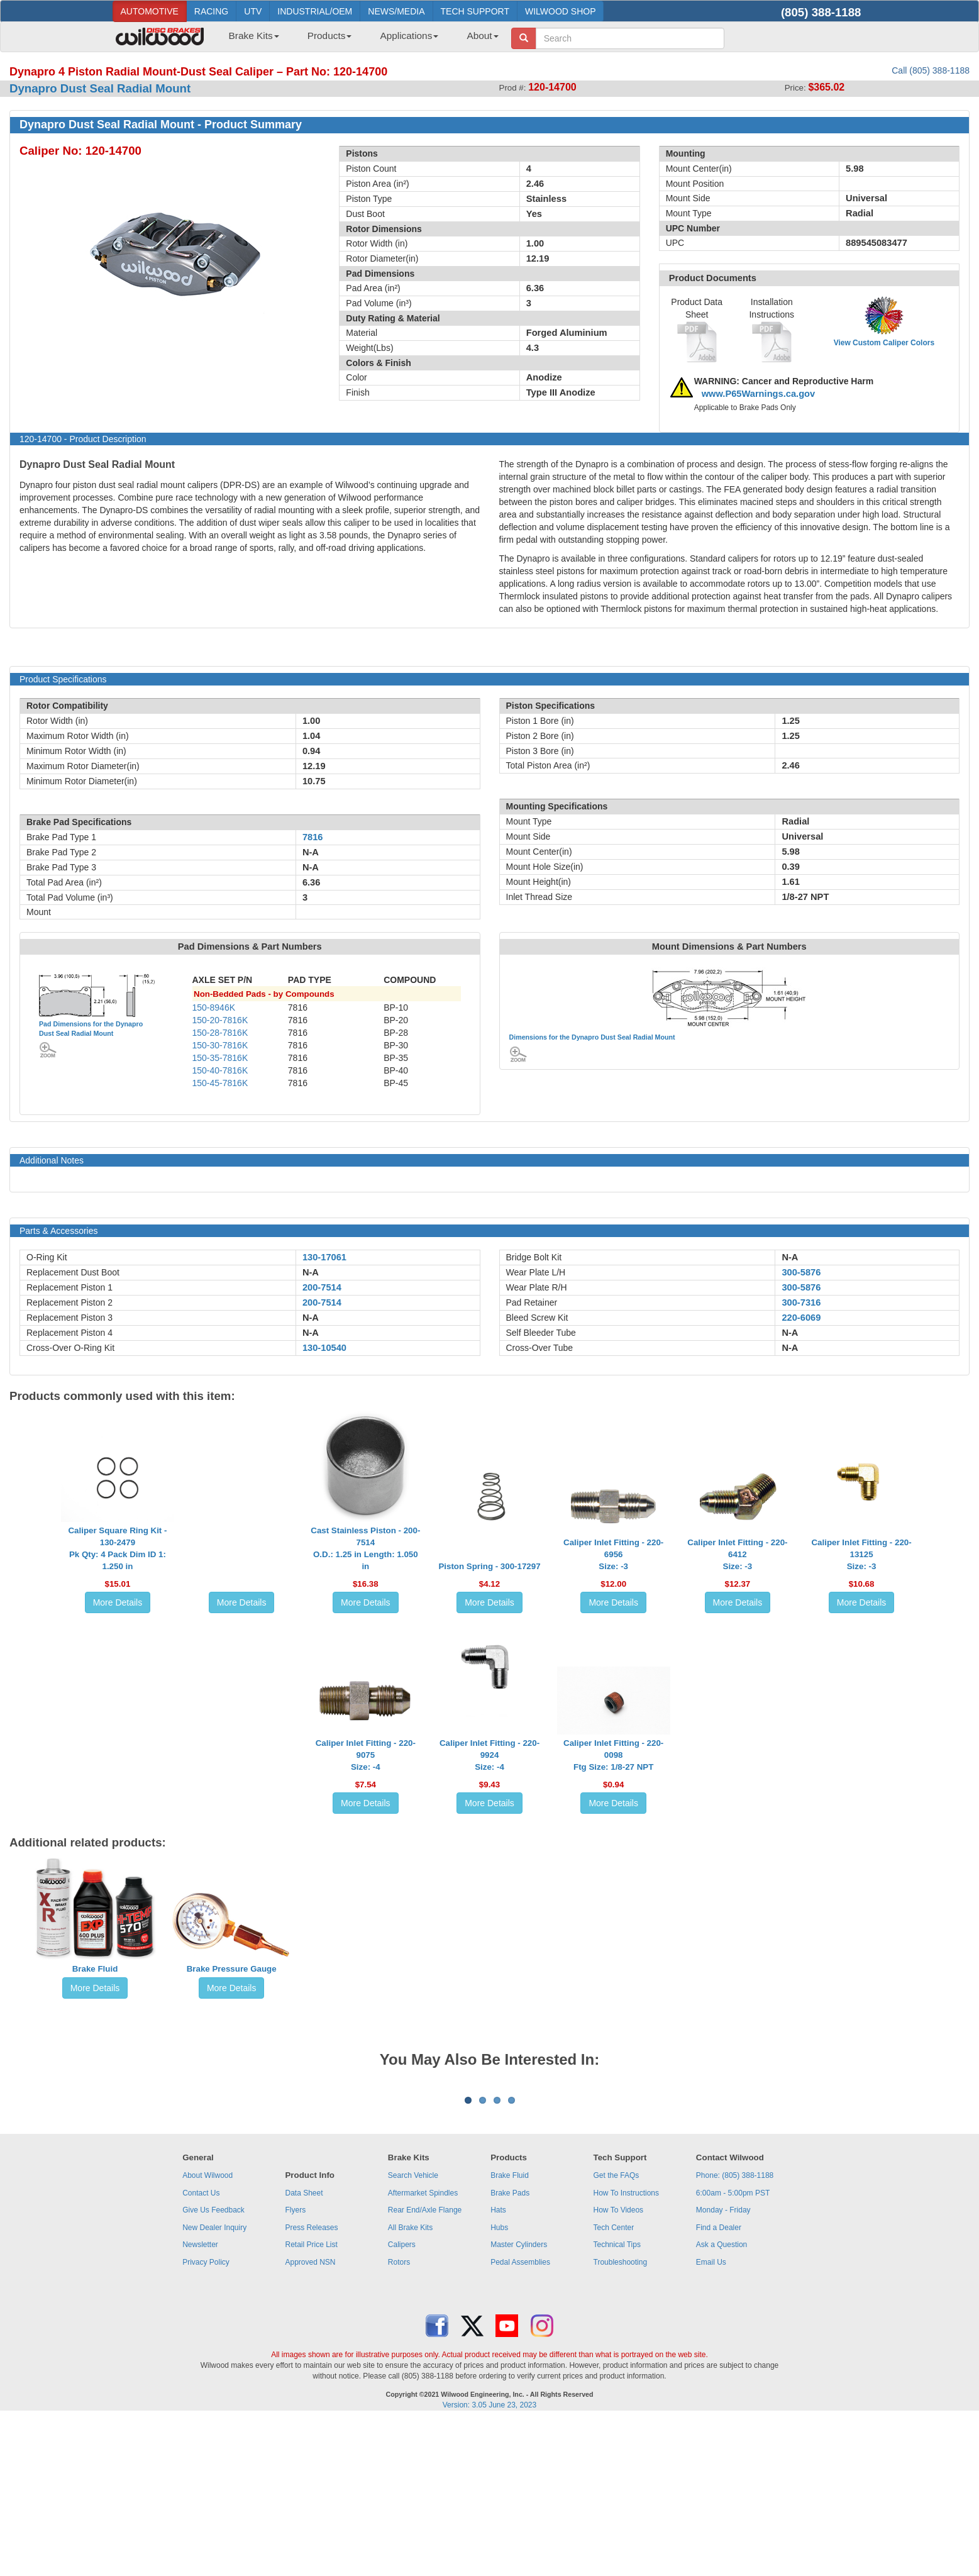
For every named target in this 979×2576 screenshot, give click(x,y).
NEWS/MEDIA (396, 11)
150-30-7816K (220, 1045)
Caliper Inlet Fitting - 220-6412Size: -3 (737, 1554)
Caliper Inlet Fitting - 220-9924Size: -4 (489, 1755)
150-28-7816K (220, 1033)
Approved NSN (310, 2418)
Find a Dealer (718, 2383)
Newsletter (200, 2400)
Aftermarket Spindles (423, 2349)
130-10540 (324, 1348)
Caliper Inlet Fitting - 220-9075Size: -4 (366, 1755)
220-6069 (801, 1318)
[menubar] (359, 40)
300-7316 (801, 1302)
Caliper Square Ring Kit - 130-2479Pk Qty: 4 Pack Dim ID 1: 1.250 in (117, 1548)
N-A (310, 1272)
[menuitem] (249, 40)
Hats (498, 2366)
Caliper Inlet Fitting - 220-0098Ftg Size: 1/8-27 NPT (613, 1755)
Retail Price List (311, 2400)
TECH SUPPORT (475, 11)
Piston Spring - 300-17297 (489, 1566)
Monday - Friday (723, 2366)
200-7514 (321, 1287)
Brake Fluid (95, 1969)
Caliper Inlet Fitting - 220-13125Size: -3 (861, 1554)
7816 (312, 837)
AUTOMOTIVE (150, 11)
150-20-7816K (220, 1020)
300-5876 (801, 1272)
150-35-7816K (220, 1058)
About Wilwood (207, 2331)
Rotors (399, 2418)
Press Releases (311, 2383)
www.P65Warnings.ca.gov (759, 394)
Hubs (499, 2383)
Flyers (295, 2366)
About (482, 35)
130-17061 (324, 1257)
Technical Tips (617, 2400)
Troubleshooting (621, 2418)
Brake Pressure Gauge (232, 1969)
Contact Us (200, 2349)
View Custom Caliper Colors (884, 342)
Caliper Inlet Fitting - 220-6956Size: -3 (613, 1554)
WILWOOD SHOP (560, 11)
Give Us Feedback (213, 2366)
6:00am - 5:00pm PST (733, 2349)
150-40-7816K (220, 1070)
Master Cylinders (518, 2400)
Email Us (711, 2418)
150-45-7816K (220, 1083)
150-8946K (214, 1007)
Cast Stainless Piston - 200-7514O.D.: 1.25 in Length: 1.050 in (365, 1548)
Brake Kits (254, 35)
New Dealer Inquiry (214, 2383)
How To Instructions (627, 2349)
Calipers (402, 2400)
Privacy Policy (206, 2418)
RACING (211, 11)
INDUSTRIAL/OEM (314, 11)
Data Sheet (304, 2349)
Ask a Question (721, 2400)
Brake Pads (509, 2349)
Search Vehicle (413, 2331)
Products (329, 35)
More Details (118, 1602)
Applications (409, 35)
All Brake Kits (410, 2383)
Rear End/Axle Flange (425, 2366)
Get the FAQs (616, 2331)
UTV (253, 11)
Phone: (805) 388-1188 (734, 2331)
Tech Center (614, 2383)
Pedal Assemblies (520, 2418)
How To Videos (619, 2366)
